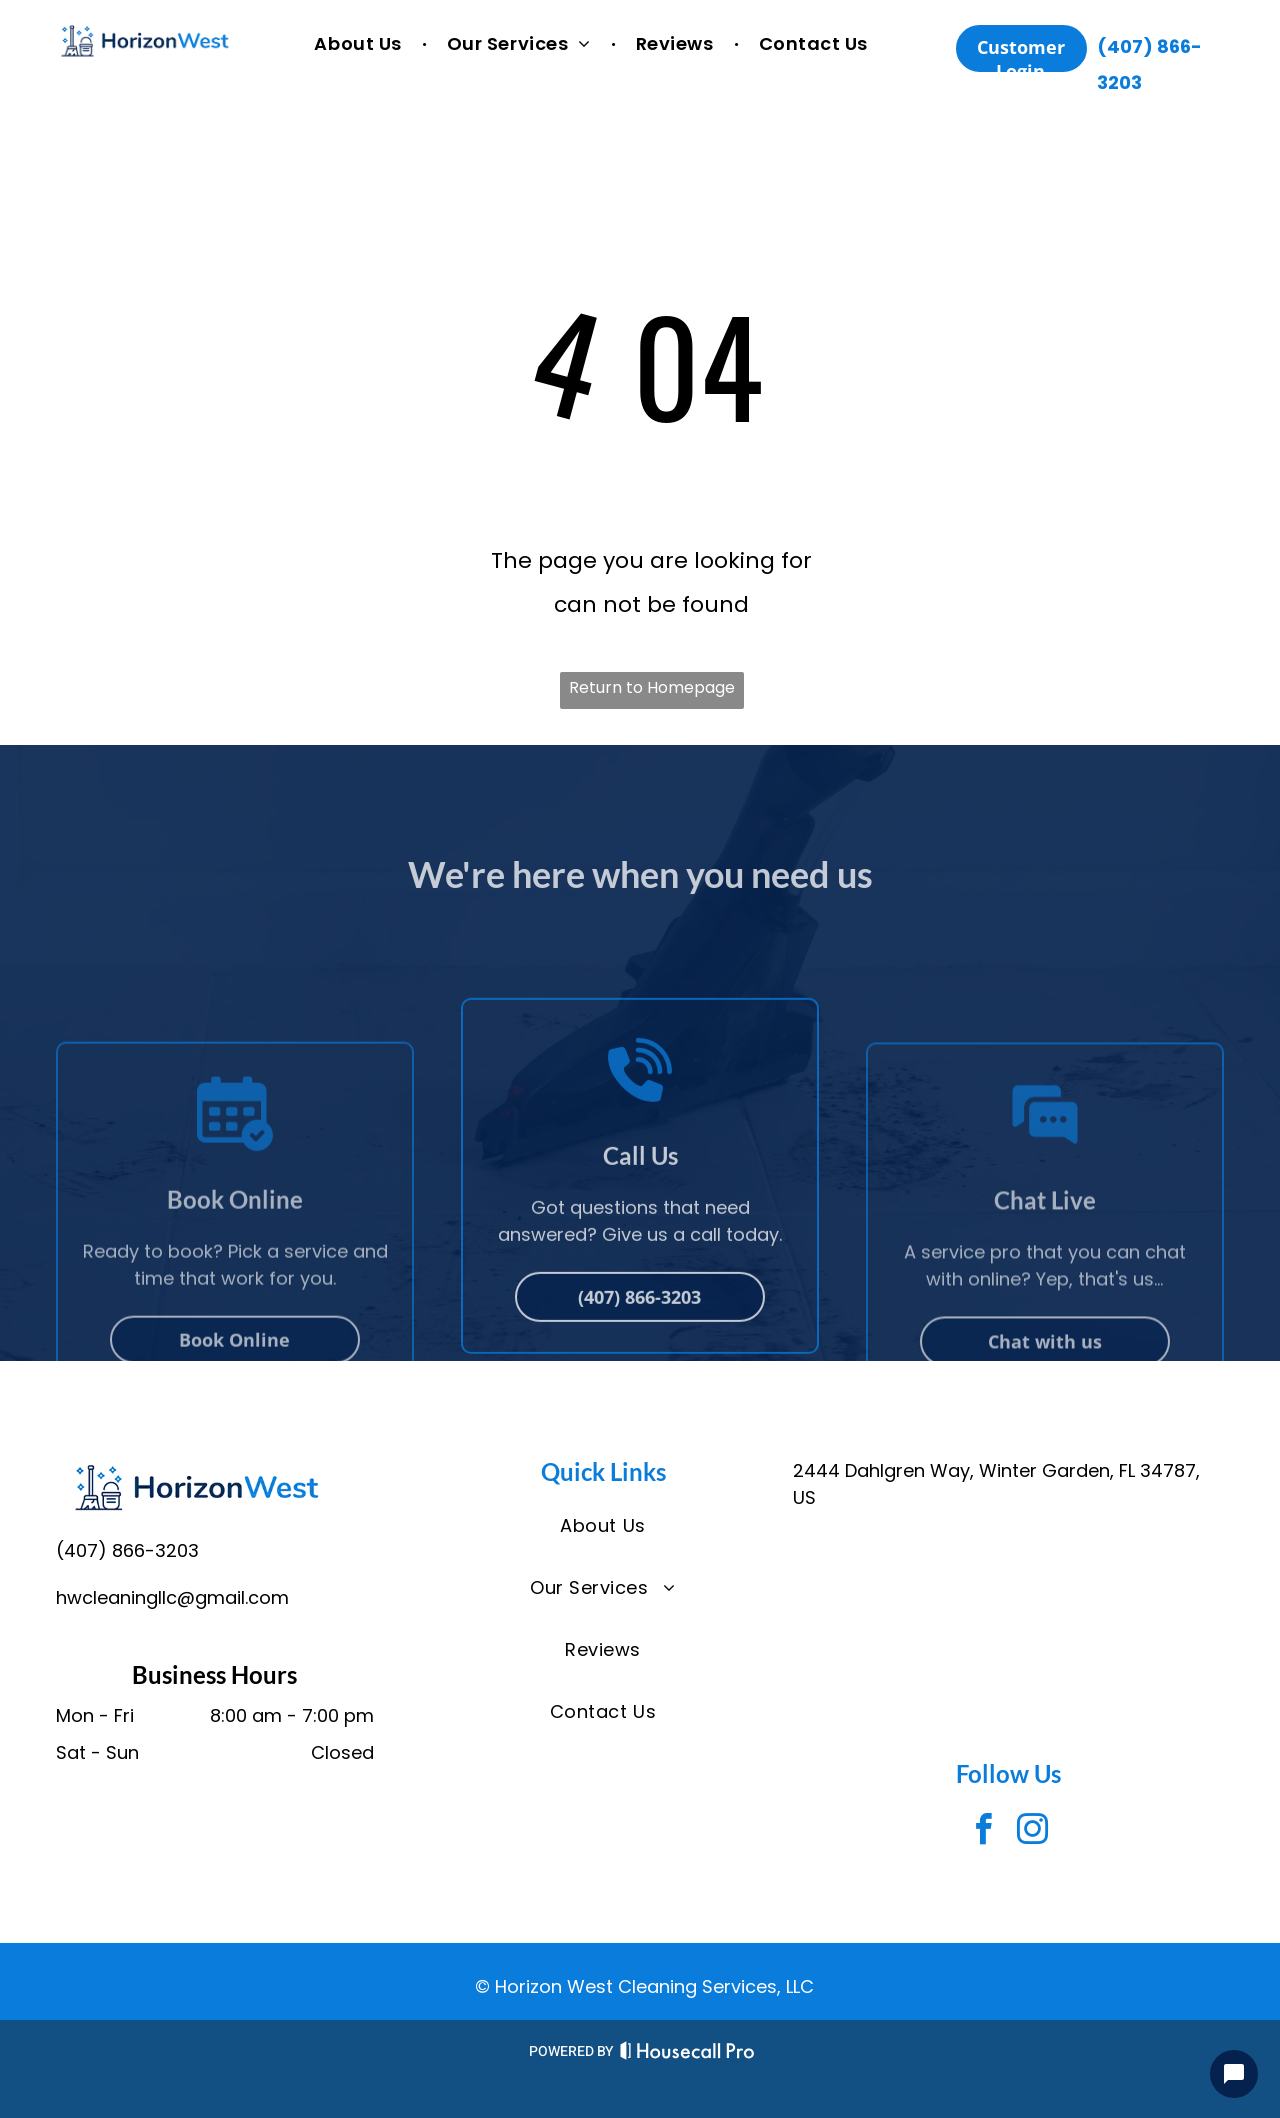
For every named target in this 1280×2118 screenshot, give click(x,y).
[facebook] (984, 1832)
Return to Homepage (652, 687)
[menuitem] (360, 44)
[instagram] (1033, 1832)
